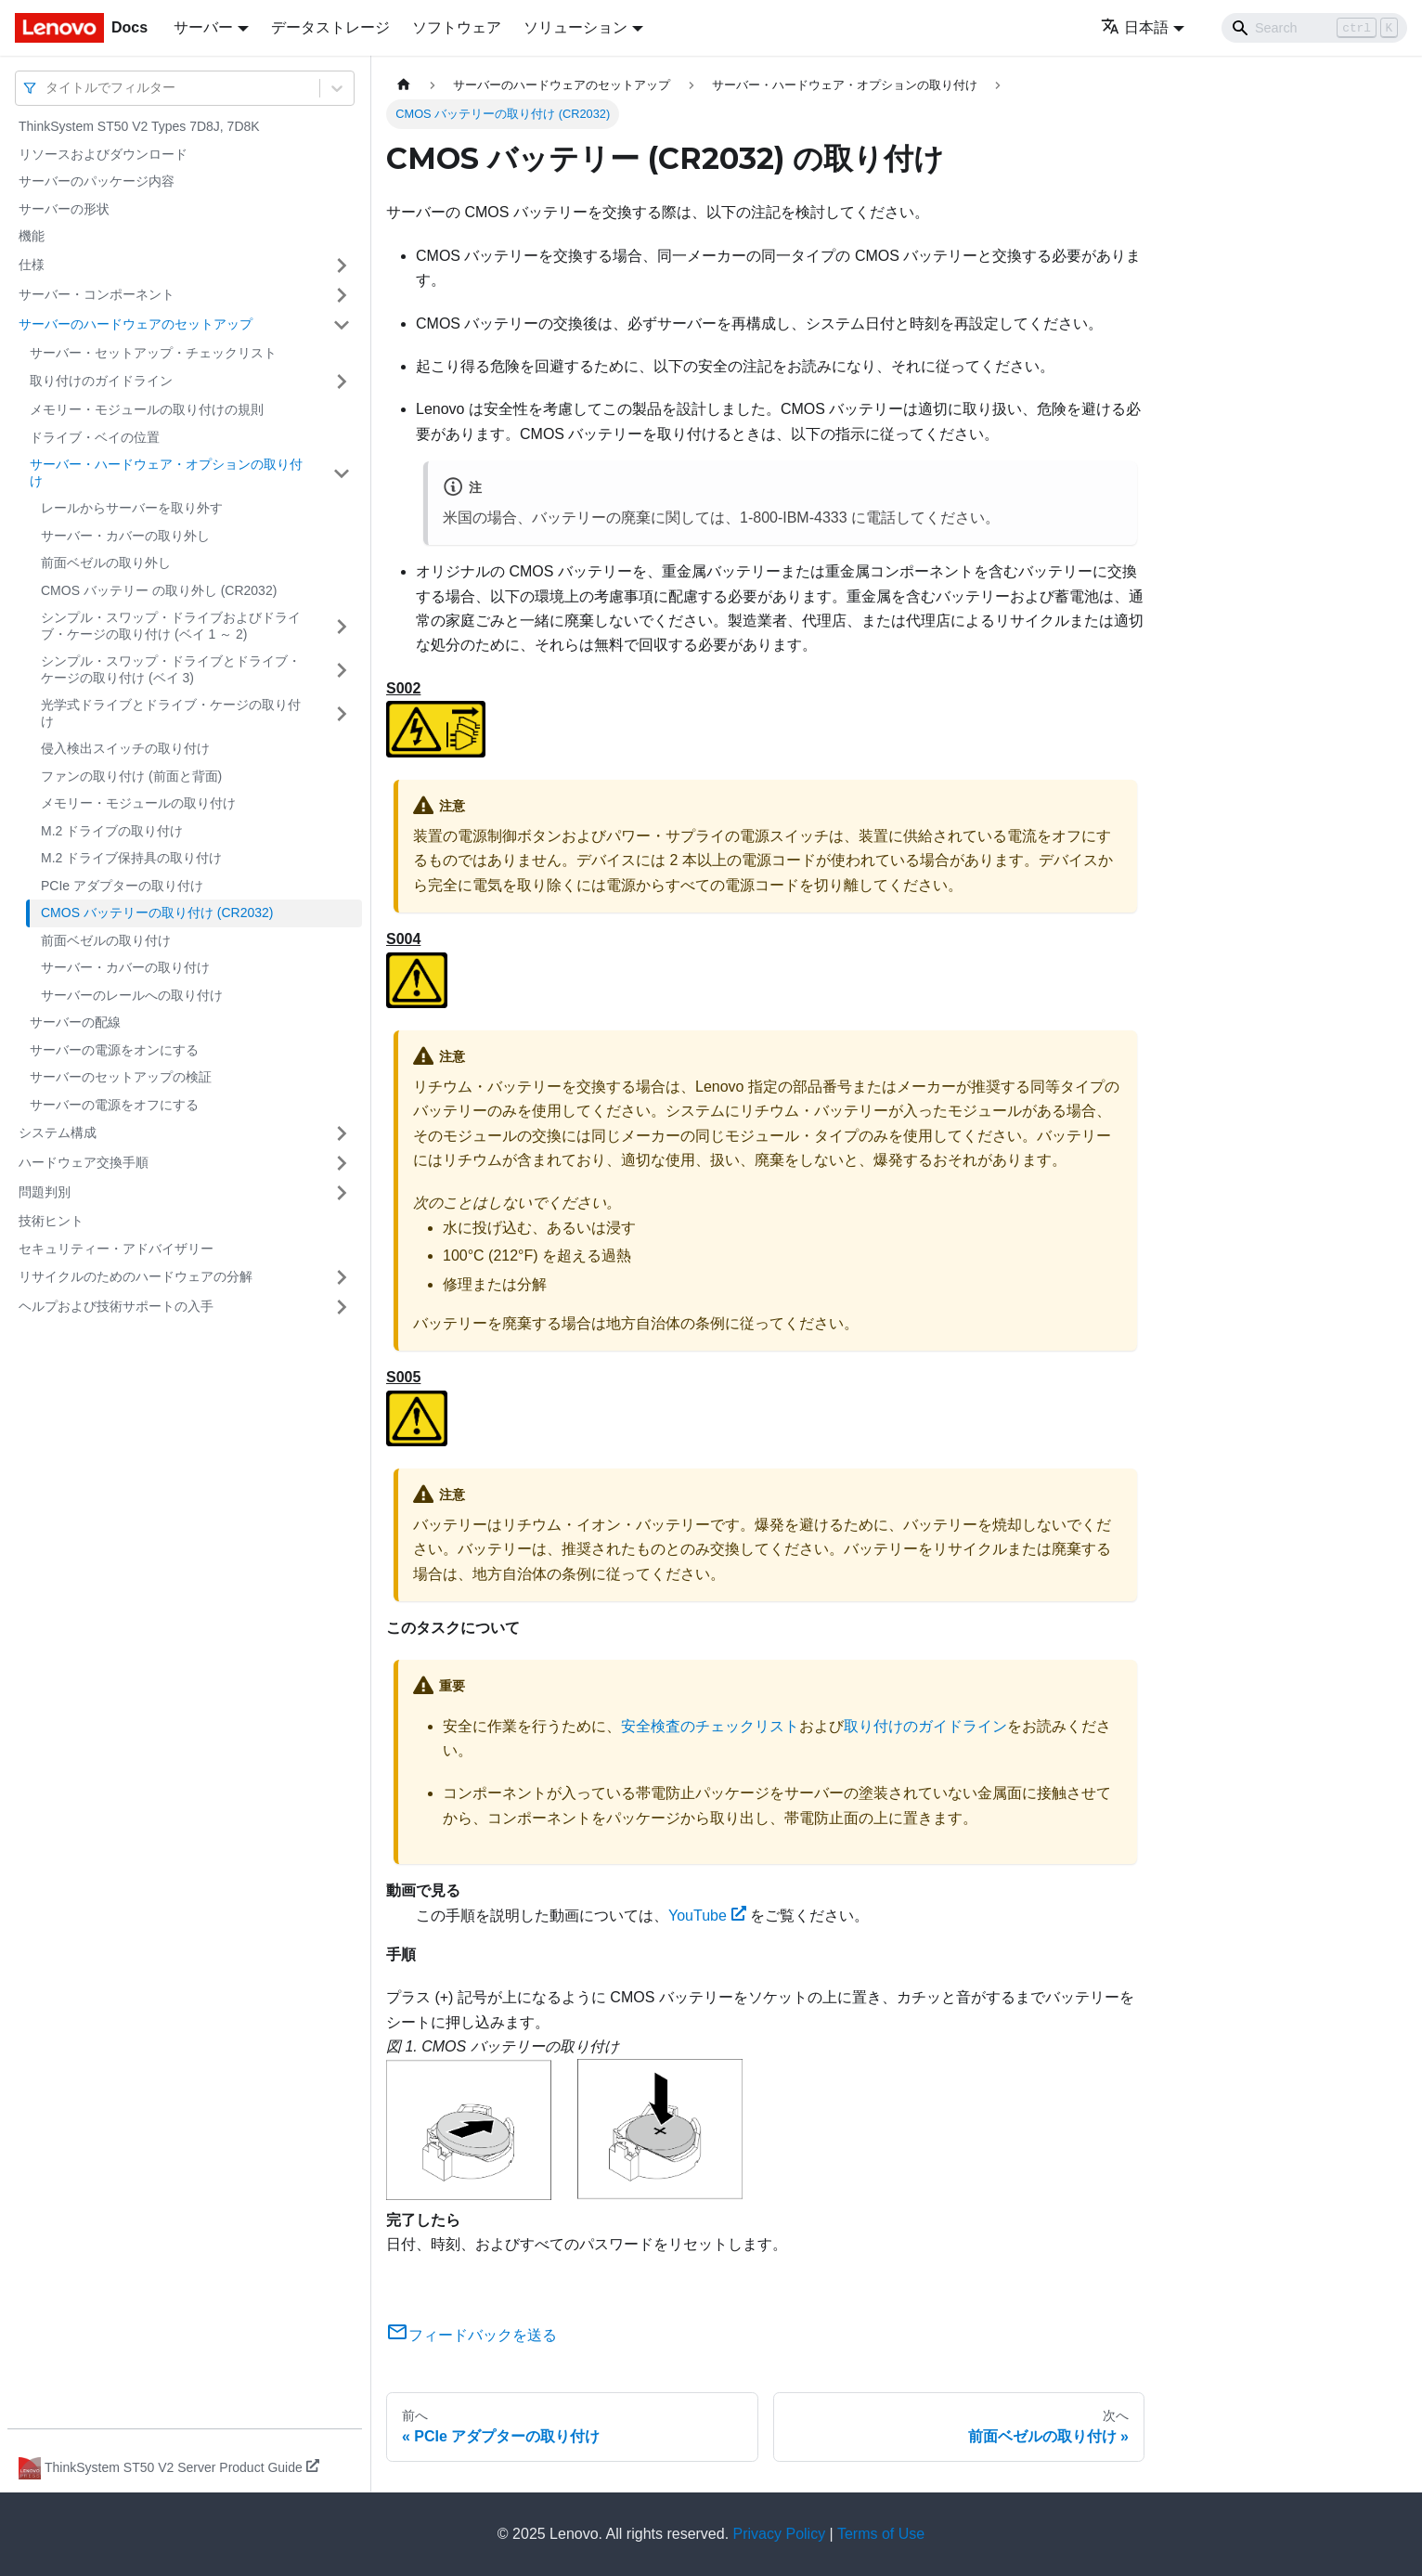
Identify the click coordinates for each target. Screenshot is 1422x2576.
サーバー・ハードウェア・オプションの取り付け (166, 472)
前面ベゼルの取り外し (106, 562)
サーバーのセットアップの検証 (121, 1076)
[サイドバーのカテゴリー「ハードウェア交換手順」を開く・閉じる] (341, 1163)
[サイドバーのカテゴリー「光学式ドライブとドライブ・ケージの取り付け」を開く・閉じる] (341, 713)
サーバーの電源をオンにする (114, 1049)
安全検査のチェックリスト (710, 1726)
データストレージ (330, 27)
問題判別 (45, 1191)
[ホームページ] (403, 85)
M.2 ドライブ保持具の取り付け (131, 857)
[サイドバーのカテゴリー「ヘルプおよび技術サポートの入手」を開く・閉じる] (341, 1307)
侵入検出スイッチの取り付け (125, 748)
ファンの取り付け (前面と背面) (131, 776)
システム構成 (58, 1132)
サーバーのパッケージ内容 (97, 181)
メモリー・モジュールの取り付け (138, 803)
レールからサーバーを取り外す (132, 507)
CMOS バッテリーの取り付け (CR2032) (157, 912)
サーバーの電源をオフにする (114, 1104)
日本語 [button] (1135, 27)
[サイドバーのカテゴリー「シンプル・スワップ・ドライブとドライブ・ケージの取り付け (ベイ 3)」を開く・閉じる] (341, 670)
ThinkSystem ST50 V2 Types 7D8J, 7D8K (139, 126)
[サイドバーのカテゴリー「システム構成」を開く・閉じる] (341, 1133)
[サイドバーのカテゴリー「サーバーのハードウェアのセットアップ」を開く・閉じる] (341, 325)
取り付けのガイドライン (101, 380)
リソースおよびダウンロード (103, 154)
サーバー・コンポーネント (97, 294)
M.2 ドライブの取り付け (112, 830)
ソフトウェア (456, 27)
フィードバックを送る (471, 2335)
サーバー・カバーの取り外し (125, 535)
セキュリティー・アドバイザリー (116, 1248)
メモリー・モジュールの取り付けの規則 (147, 409)
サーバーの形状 (64, 208)
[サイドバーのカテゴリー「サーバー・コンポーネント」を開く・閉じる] (341, 295)
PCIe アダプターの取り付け (122, 885)
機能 (32, 235)
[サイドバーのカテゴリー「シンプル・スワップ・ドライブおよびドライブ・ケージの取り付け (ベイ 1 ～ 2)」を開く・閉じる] (341, 626)
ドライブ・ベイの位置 (95, 437)
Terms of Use (880, 2534)
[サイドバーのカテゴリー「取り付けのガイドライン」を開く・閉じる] (341, 381)
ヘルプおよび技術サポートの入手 (116, 1306)
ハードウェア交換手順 (84, 1162)
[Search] (1314, 28)
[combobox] (47, 87)
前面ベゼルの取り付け (106, 940)
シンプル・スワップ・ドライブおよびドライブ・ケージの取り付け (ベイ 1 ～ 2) (171, 625)
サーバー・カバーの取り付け (125, 967)
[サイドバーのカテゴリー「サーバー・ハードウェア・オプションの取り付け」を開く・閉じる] (341, 473)
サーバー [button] (203, 27)
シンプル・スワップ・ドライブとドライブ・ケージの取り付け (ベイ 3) (171, 669)
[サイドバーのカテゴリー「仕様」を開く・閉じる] (341, 265)
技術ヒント (51, 1220)
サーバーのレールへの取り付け (132, 995)
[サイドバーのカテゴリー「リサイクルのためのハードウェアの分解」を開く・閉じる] (341, 1277)
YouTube (707, 1915)
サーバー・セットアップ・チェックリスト (153, 352)
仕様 (32, 264)
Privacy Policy (779, 2534)
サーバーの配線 (75, 1022)
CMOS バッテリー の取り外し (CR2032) (159, 590)
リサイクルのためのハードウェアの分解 (135, 1276)
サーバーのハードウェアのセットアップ (135, 324)
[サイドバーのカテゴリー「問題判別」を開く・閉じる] (341, 1193)
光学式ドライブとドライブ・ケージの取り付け (171, 713)
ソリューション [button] (575, 27)
